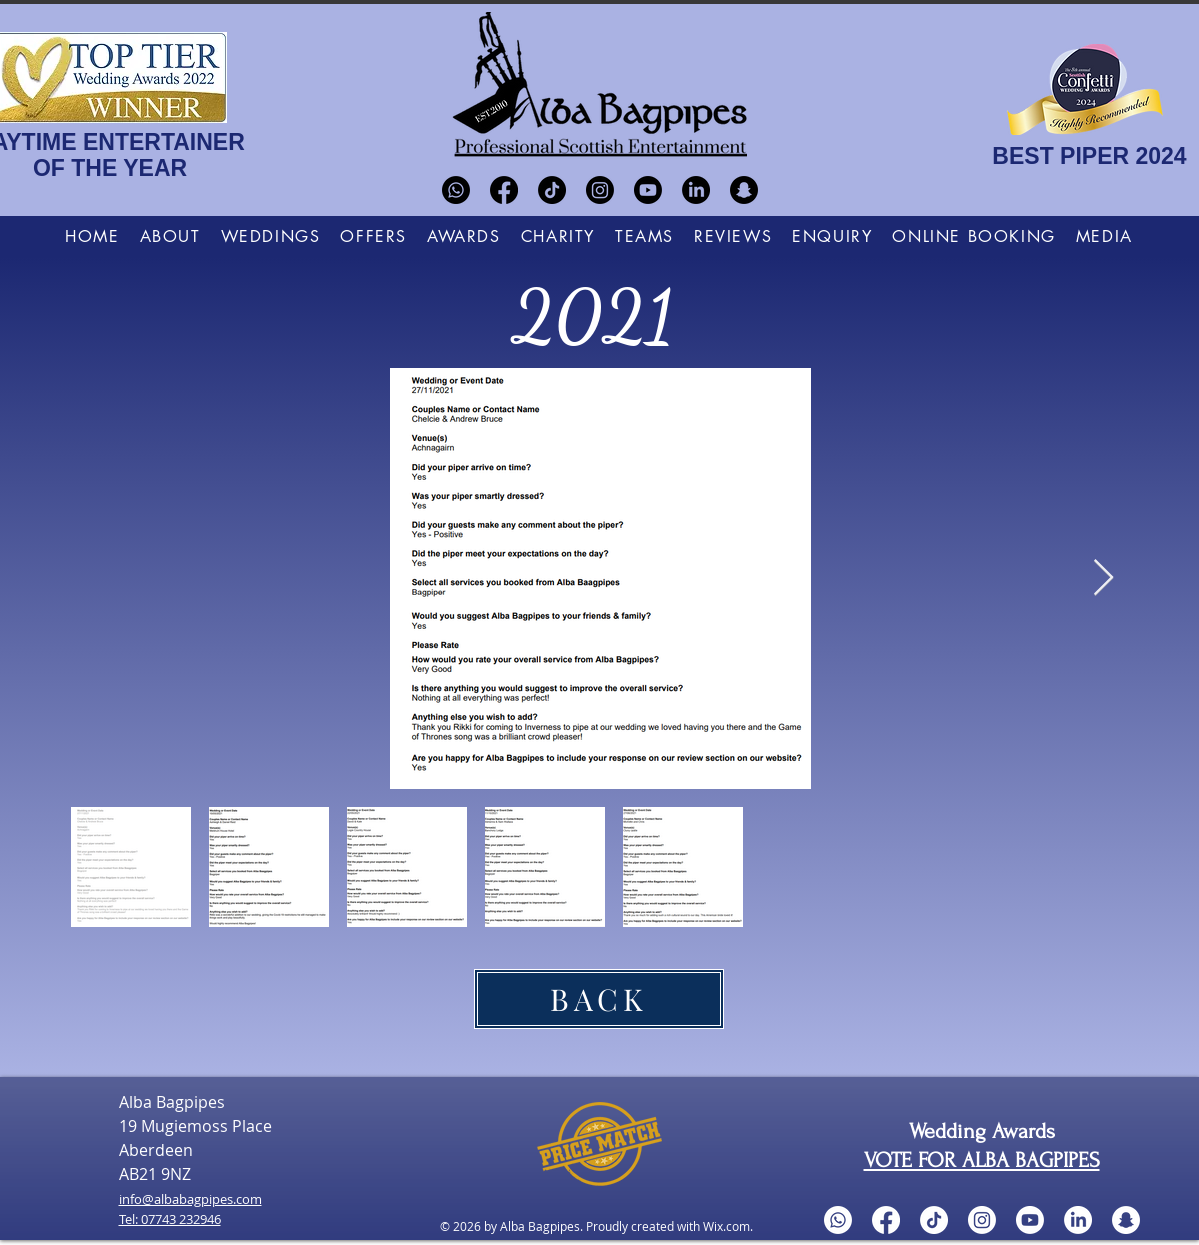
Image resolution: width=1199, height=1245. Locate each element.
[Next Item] (1103, 578)
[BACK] (599, 999)
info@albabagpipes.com (190, 1199)
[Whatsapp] (456, 190)
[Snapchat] (744, 190)
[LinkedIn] (696, 190)
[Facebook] (504, 190)
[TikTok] (552, 190)
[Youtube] (648, 190)
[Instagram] (600, 190)
